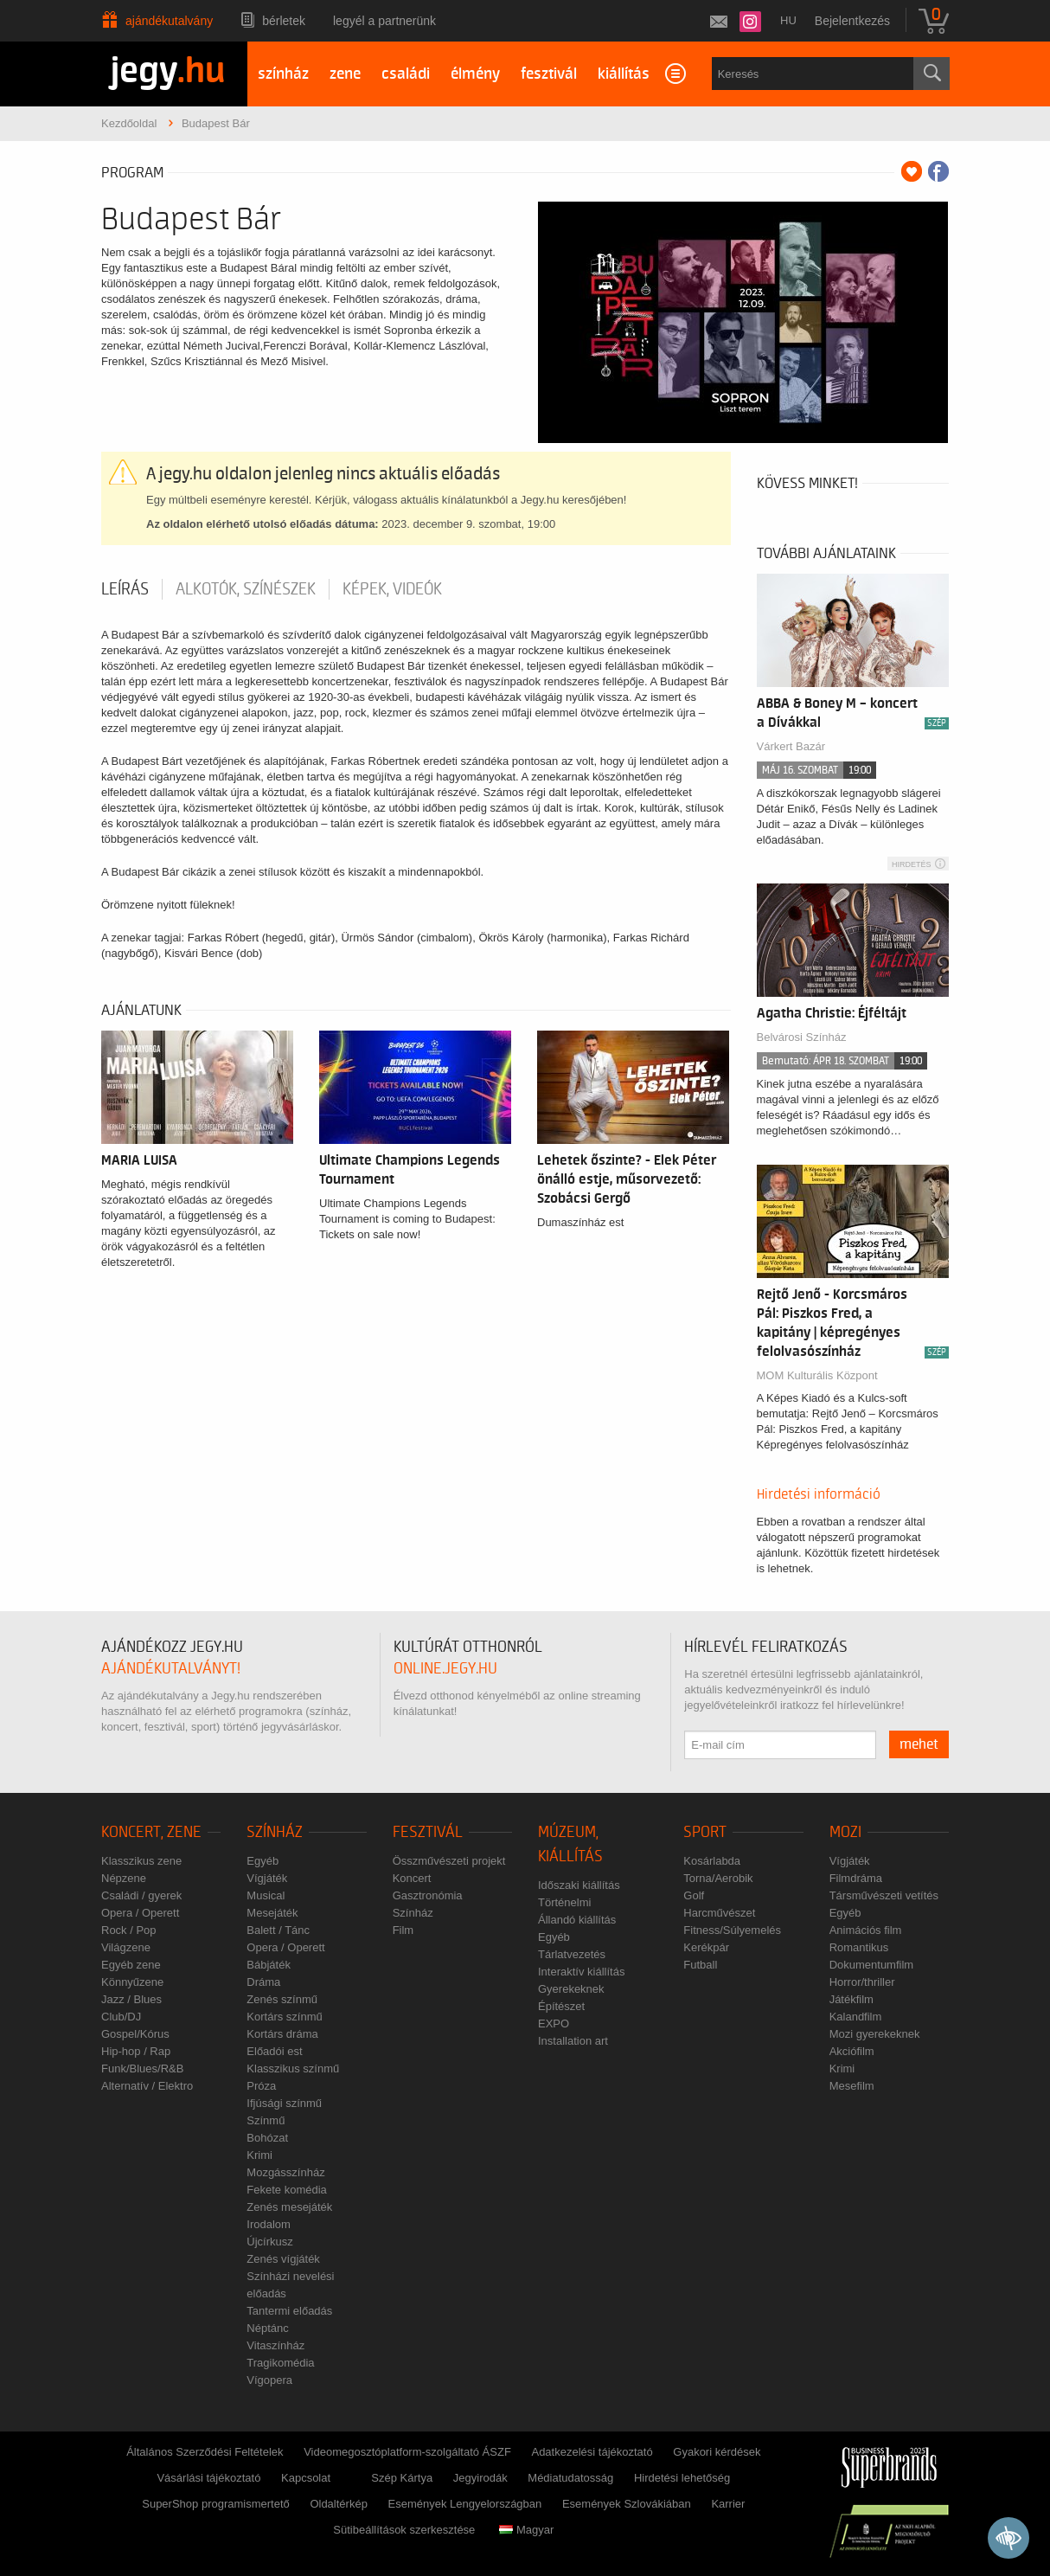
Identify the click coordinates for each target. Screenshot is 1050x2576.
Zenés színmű (281, 1999)
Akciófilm (851, 2051)
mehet (919, 1744)
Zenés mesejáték (289, 2206)
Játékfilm (851, 1999)
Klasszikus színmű (292, 2068)
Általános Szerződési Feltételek (204, 2451)
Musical (265, 1895)
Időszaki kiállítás (579, 1885)
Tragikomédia (280, 2362)
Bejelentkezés (852, 21)
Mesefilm (851, 2085)
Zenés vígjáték (283, 2258)
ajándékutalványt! (170, 1669)
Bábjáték (268, 1964)
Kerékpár (706, 1947)
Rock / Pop (129, 1930)
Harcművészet (719, 1912)
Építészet (561, 2006)
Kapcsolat (305, 2477)
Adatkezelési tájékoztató (591, 2451)
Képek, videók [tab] (392, 589)
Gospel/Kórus (135, 2033)
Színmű (265, 2120)
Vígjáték (266, 1878)
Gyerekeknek (571, 1988)
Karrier (728, 2503)
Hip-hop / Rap (135, 2051)
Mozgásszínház (285, 2172)
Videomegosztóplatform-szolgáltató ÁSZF (407, 2451)
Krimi (259, 2155)
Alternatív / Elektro (147, 2085)
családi (405, 74)
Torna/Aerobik (717, 1878)
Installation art (573, 2040)
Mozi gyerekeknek (874, 2033)
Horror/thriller (862, 1981)
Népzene (123, 1878)
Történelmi (564, 1902)
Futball (700, 1964)
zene (345, 74)
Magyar (526, 2529)
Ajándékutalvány (169, 21)
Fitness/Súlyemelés (732, 1930)
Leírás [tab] (125, 589)
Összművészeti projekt (449, 1860)
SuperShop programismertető (216, 2503)
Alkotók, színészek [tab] (246, 589)
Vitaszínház (275, 2345)
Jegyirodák (480, 2477)
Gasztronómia (428, 1895)
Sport (705, 1832)
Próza (261, 2085)
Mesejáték (272, 1912)
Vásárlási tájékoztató (208, 2477)
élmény (475, 74)
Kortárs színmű (284, 2016)
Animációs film (865, 1930)
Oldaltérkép (338, 2503)
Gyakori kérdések (716, 2451)
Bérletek (283, 21)
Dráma (263, 1981)
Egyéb (262, 1860)
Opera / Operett (140, 1912)
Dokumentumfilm (871, 1964)
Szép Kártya (401, 2477)
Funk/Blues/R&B (142, 2068)
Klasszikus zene (141, 1860)
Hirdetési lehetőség (682, 2477)
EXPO (553, 2023)
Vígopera (269, 2380)
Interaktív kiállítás (581, 1971)
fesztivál (549, 74)
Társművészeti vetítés (883, 1895)
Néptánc (267, 2328)
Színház (274, 1832)
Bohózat (267, 2137)
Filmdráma (855, 1878)
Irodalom (268, 2224)
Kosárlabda (711, 1860)
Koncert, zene (151, 1832)
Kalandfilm (855, 2016)
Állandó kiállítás (577, 1919)
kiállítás (624, 74)
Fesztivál (428, 1832)
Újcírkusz (269, 2241)
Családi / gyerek (141, 1895)
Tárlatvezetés (571, 1954)
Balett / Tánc (278, 1930)
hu (788, 20)
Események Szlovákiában (626, 2503)
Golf (693, 1895)
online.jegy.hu (445, 1669)
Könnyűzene (132, 1981)
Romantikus (859, 1947)
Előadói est (274, 2051)
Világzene (125, 1947)
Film (403, 1930)
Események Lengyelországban (465, 2503)
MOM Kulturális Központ (817, 1375)
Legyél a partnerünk (384, 21)
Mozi (845, 1832)
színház (283, 74)
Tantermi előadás (289, 2310)
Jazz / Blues (131, 1999)
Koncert (412, 1878)
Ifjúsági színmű (284, 2103)
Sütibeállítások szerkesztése (404, 2529)
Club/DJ (121, 2016)
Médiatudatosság (570, 2477)
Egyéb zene (131, 1964)
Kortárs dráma (281, 2033)
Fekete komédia (286, 2189)
